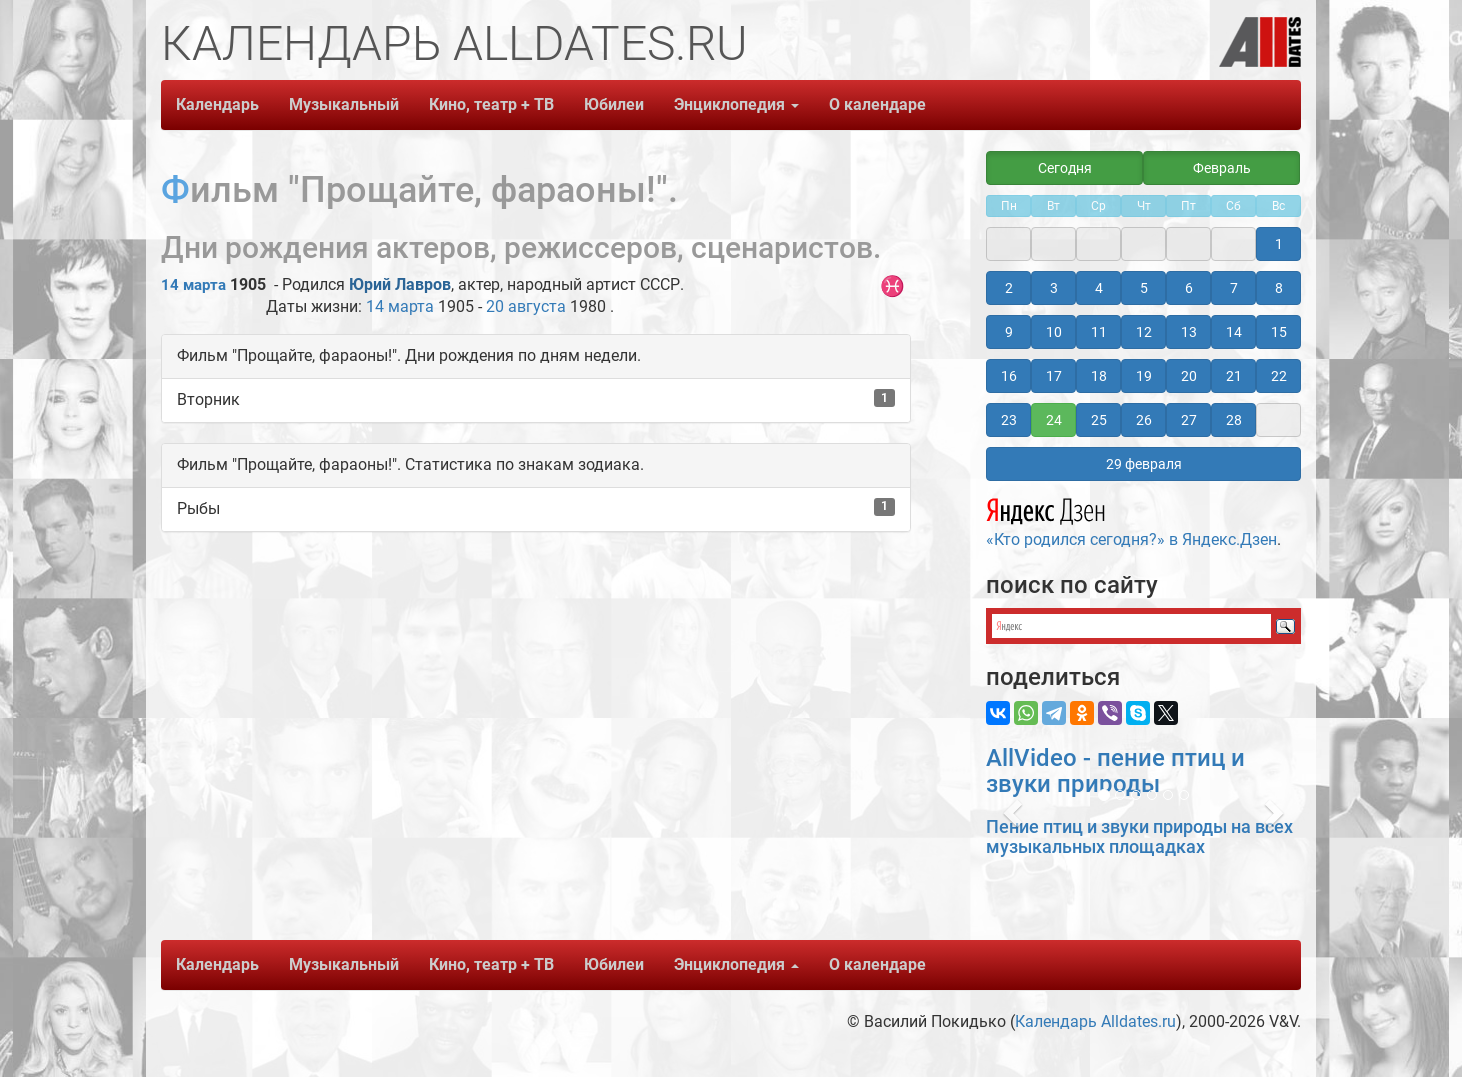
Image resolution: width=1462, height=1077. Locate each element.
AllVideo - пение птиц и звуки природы (1115, 771)
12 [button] (1144, 332)
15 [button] (1279, 332)
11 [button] (1099, 332)
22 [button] (1279, 376)
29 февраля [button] (1144, 464)
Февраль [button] (1222, 168)
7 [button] (1234, 288)
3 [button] (1054, 288)
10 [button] (1054, 332)
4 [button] (1099, 288)
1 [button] (1279, 244)
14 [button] (1234, 332)
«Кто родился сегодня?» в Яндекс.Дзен (1131, 520)
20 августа (526, 306)
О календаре (877, 104)
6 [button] (1189, 288)
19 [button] (1144, 376)
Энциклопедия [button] (736, 104)
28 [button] (1234, 420)
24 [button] (1054, 420)
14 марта (193, 285)
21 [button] (1234, 376)
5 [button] (1144, 288)
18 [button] (1099, 376)
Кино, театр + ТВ (491, 104)
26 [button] (1144, 420)
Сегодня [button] (1065, 168)
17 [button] (1054, 376)
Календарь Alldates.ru (1095, 1021)
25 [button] (1099, 420)
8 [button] (1279, 288)
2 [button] (1009, 288)
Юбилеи (614, 104)
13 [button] (1189, 332)
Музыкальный (344, 104)
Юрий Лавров (400, 284)
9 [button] (1009, 332)
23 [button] (1009, 420)
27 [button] (1189, 420)
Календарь (217, 104)
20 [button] (1189, 376)
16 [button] (1009, 376)
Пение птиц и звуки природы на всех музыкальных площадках (1139, 836)
